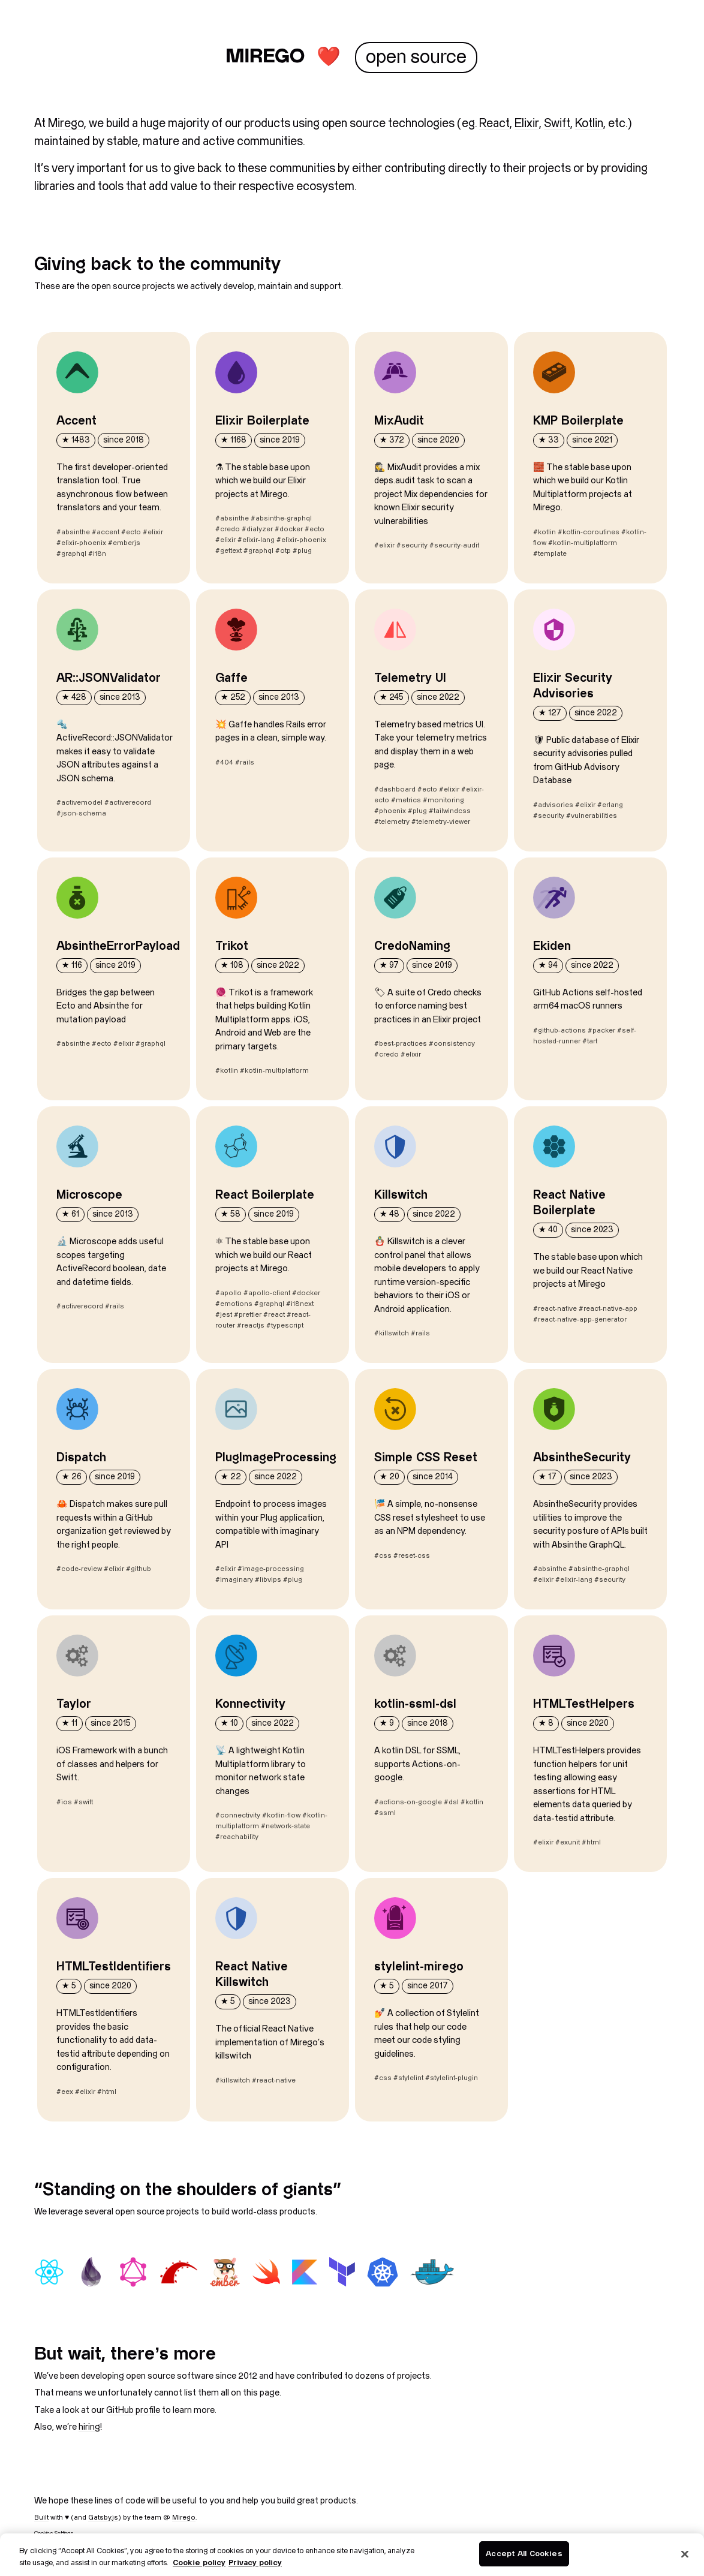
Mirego (66, 124)
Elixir (527, 124)
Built (41, 2517)
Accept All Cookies (524, 2553)
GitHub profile (133, 2410)
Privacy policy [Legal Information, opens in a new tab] (255, 2563)
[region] (352, 2554)
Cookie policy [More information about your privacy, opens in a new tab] (199, 2563)
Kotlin (589, 124)
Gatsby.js (103, 2517)
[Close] (685, 2554)
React (494, 124)
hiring (89, 2426)
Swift (557, 124)
